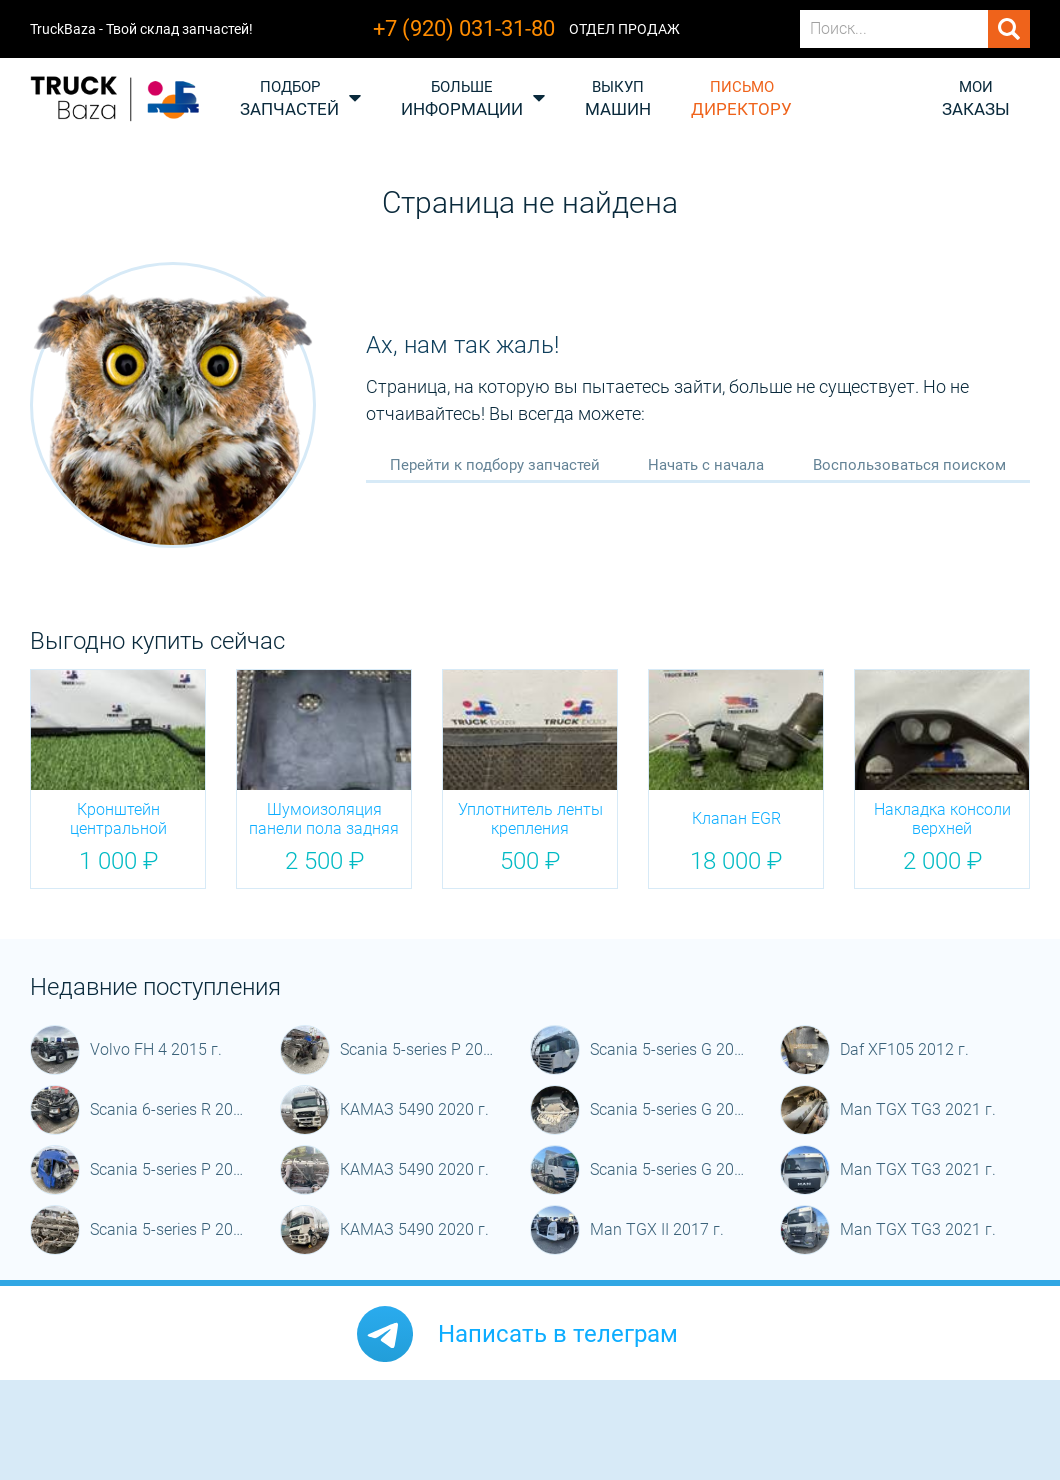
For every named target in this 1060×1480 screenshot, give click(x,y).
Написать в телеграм (558, 1334)
